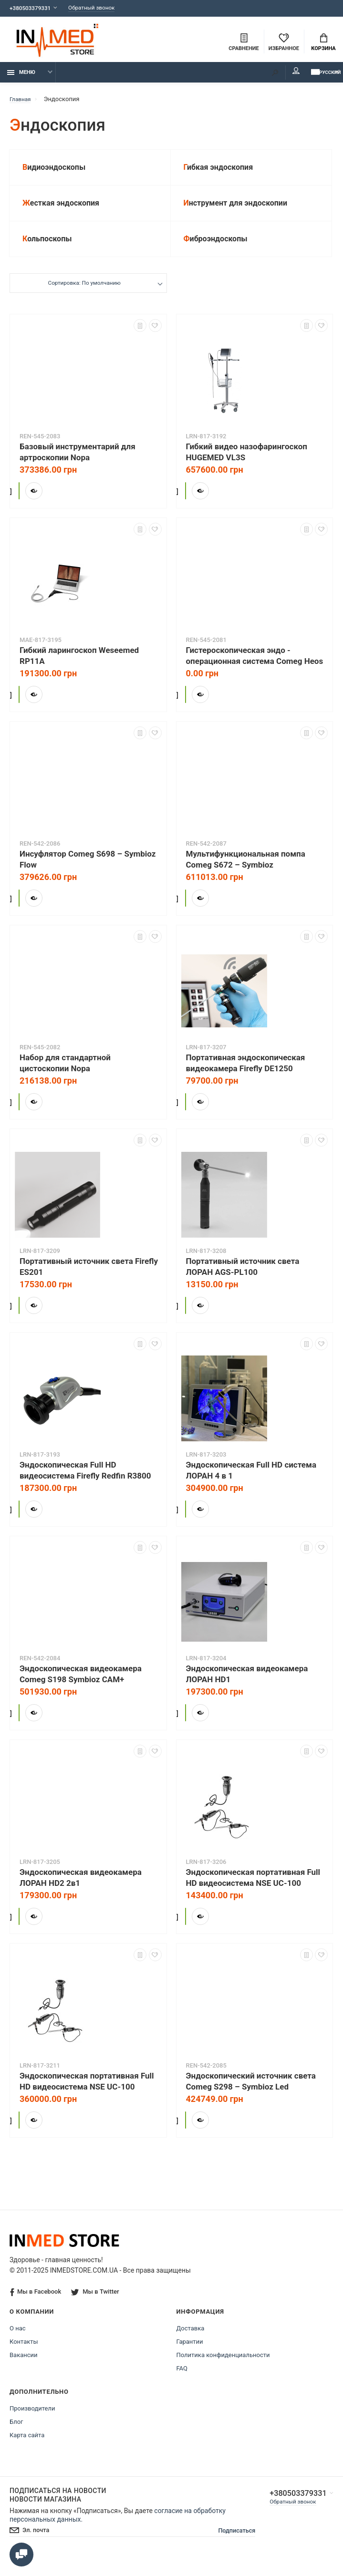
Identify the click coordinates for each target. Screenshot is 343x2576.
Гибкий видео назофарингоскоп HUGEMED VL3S (246, 465)
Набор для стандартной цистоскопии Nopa (65, 1076)
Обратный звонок (100, 8)
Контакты (24, 2355)
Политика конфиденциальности (223, 2368)
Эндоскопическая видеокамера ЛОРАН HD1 (247, 1687)
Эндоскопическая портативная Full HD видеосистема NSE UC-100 (253, 1891)
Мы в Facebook (35, 2306)
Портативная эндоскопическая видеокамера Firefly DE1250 (245, 1076)
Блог (16, 2435)
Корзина (323, 43)
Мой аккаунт (269, 76)
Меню (21, 77)
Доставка (191, 2342)
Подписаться (228, 2545)
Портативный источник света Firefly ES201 (89, 1280)
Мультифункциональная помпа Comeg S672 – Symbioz (245, 873)
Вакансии (24, 2368)
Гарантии (190, 2355)
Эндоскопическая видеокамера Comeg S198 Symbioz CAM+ (81, 1687)
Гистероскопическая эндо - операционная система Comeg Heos (254, 669)
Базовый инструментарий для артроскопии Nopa (77, 465)
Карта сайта (27, 2448)
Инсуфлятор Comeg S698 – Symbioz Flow (88, 873)
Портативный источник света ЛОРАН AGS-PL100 (243, 1280)
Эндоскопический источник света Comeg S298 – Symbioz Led (251, 2095)
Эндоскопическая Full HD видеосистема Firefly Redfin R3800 (85, 1484)
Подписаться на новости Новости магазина (58, 2509)
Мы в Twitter (96, 2305)
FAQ (182, 2382)
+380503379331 (32, 8)
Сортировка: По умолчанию (83, 297)
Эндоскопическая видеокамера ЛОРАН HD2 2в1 (81, 1891)
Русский (312, 77)
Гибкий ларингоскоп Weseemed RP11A (79, 669)
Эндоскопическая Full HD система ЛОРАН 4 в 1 (251, 1484)
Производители (32, 2422)
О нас (18, 2342)
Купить (47, 502)
